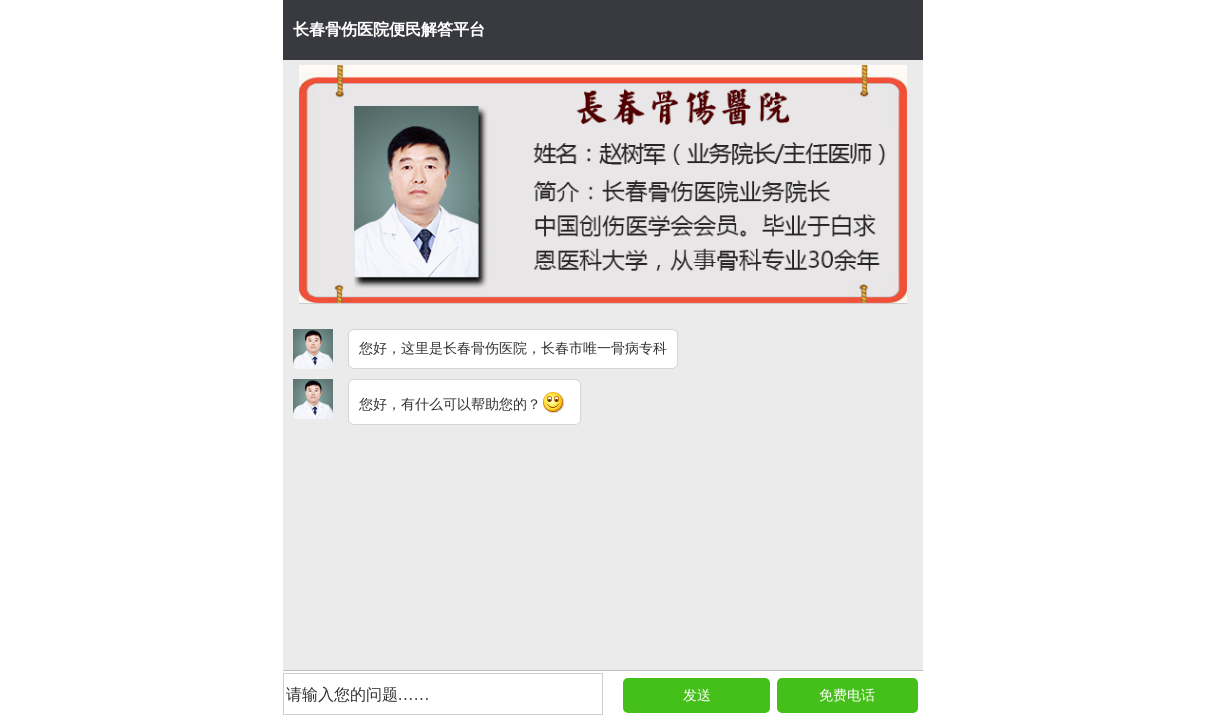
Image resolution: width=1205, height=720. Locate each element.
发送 (697, 695)
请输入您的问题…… (358, 694)
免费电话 (847, 695)
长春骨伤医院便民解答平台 (389, 29)
